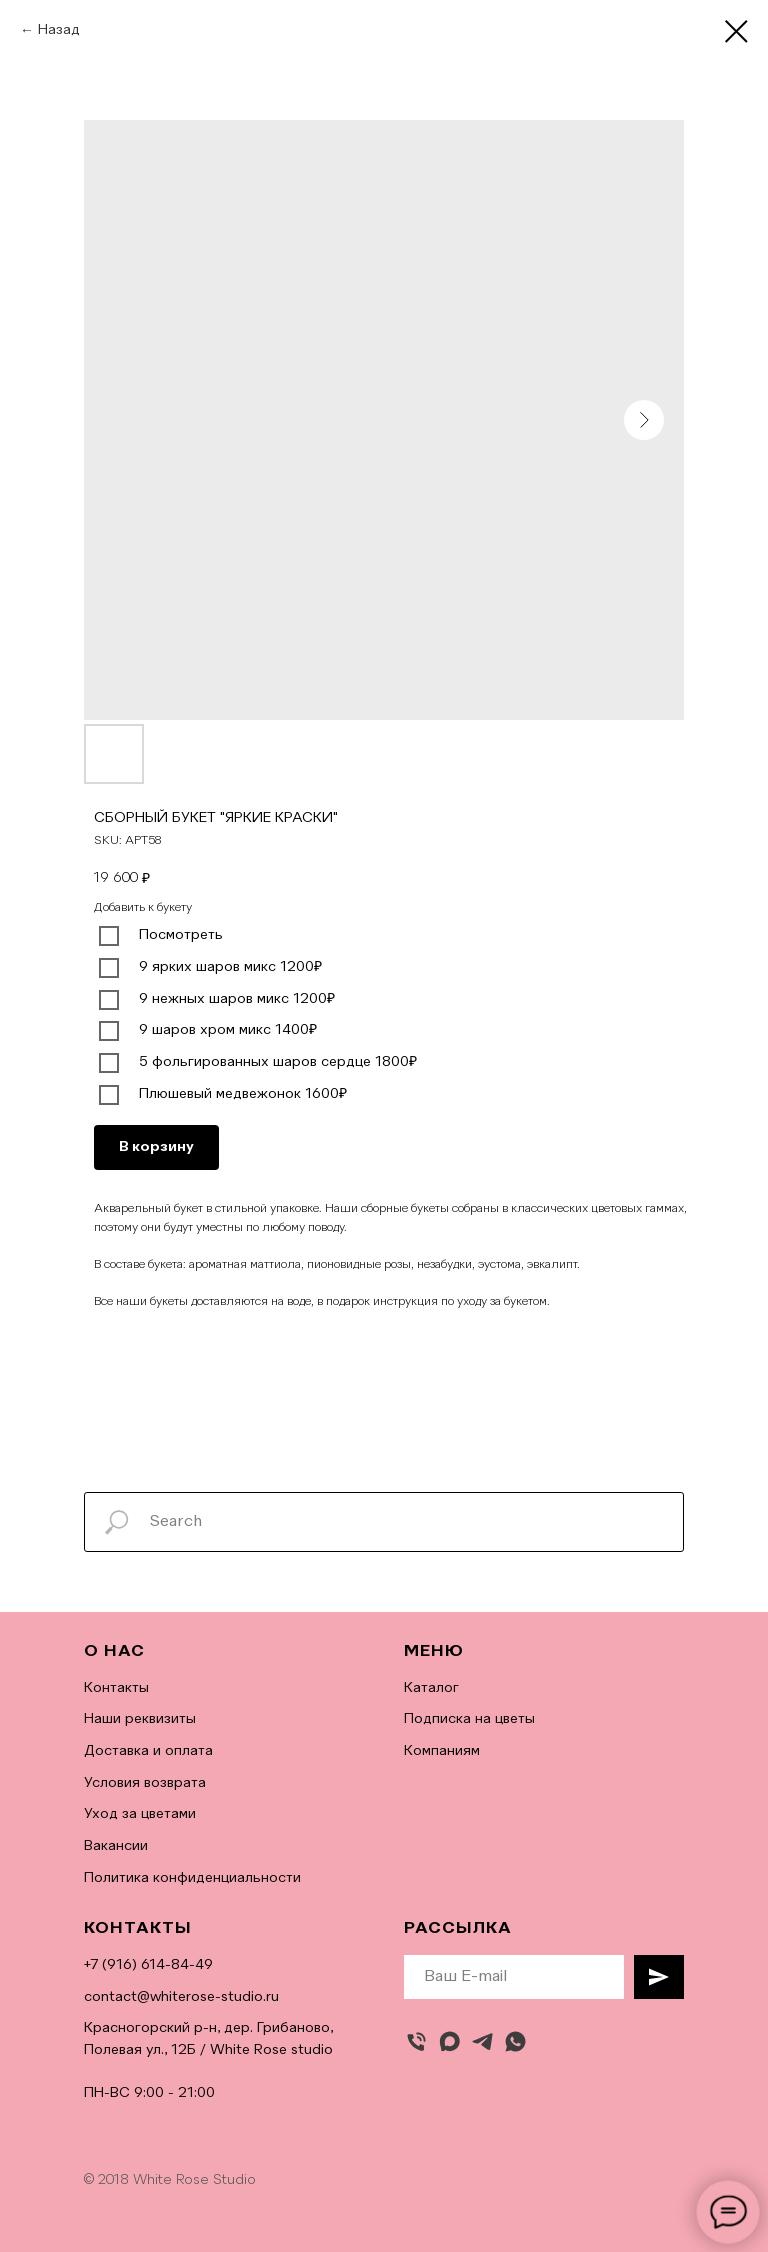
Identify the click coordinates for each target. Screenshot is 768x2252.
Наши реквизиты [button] (140, 1719)
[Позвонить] (416, 2041)
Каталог (431, 1688)
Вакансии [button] (116, 1846)
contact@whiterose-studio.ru (181, 1997)
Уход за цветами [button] (140, 1814)
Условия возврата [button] (145, 1783)
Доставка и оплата (148, 1751)
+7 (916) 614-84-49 (148, 1965)
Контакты (116, 1688)
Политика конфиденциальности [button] (192, 1878)
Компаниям (442, 1751)
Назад (59, 30)
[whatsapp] (515, 2041)
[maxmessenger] (449, 2041)
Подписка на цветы (469, 1719)
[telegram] (482, 2041)
